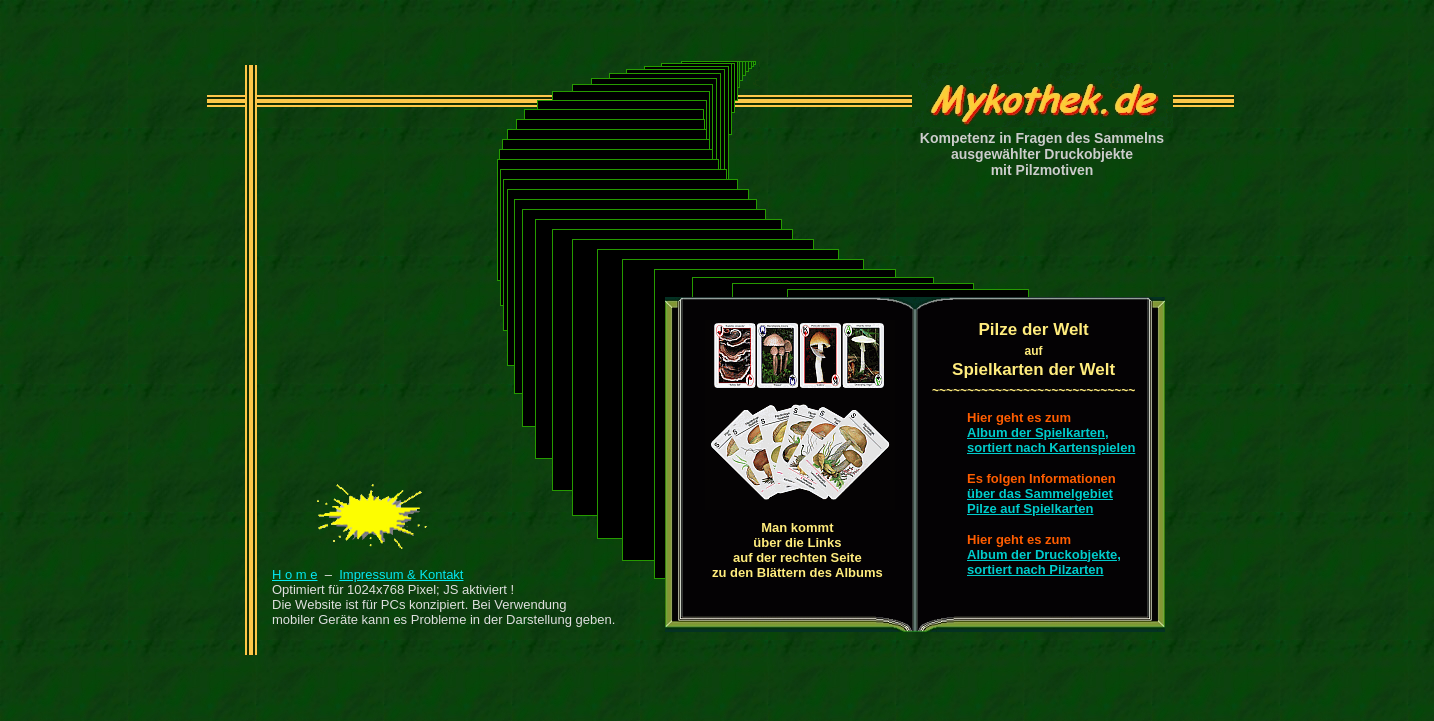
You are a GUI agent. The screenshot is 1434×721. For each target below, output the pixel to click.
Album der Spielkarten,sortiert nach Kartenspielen (1051, 440)
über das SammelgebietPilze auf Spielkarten (1040, 501)
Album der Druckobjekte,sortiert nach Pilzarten (1044, 562)
